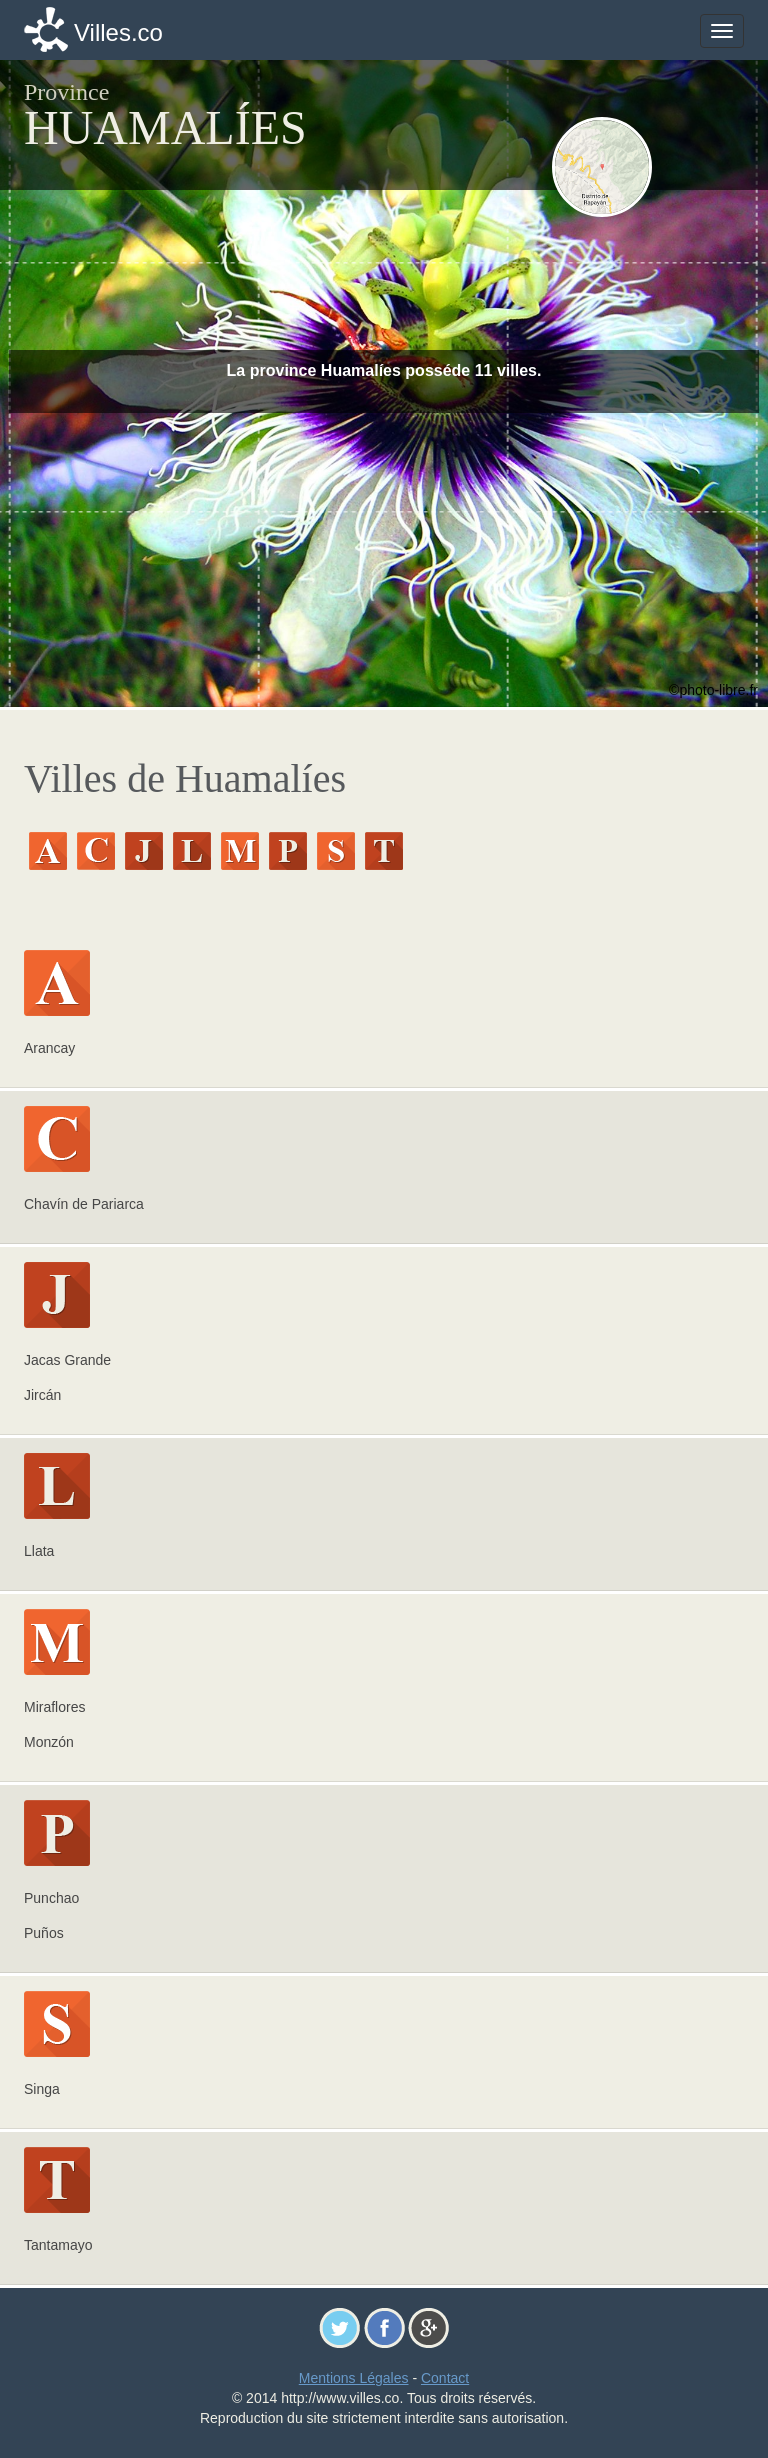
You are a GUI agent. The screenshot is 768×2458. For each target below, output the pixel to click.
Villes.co (118, 32)
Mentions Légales (354, 2378)
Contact (445, 2378)
